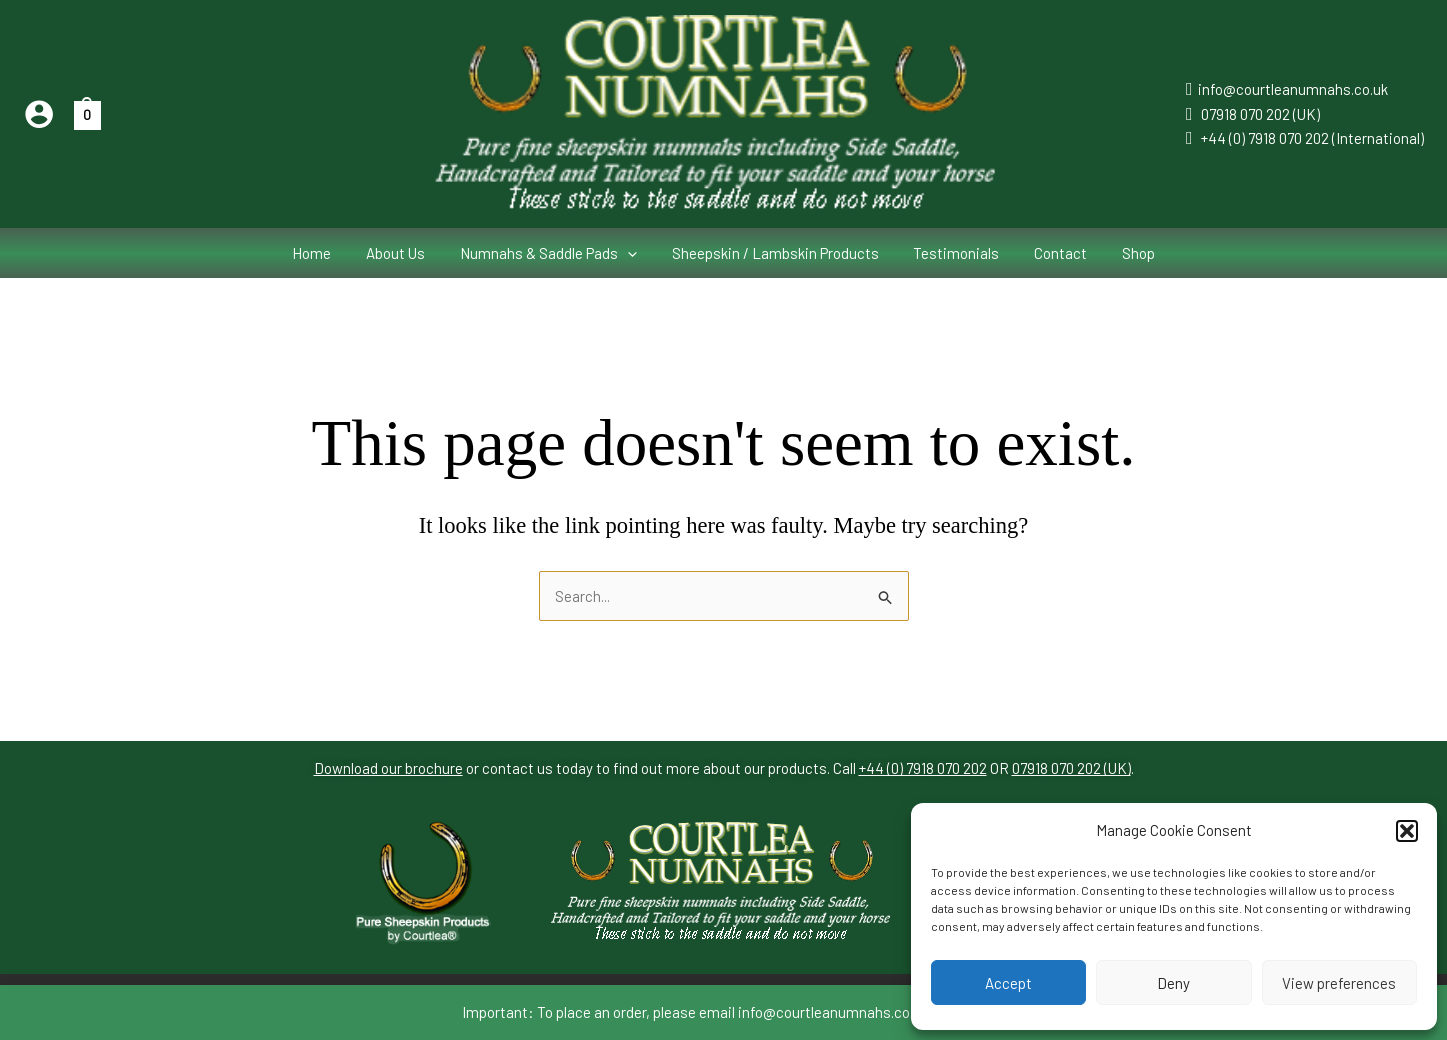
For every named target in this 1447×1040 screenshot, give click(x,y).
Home (326, 253)
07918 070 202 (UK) (1260, 114)
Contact (1051, 253)
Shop (1124, 253)
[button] (1407, 831)
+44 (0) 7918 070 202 (923, 769)
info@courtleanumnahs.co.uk (1293, 89)
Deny (1173, 983)
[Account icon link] (39, 114)
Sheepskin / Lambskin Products (775, 253)
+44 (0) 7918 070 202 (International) (1312, 138)
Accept (1008, 983)
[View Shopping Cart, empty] (87, 114)
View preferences (1339, 983)
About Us (405, 253)
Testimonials (952, 253)
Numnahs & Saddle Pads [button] (553, 253)
